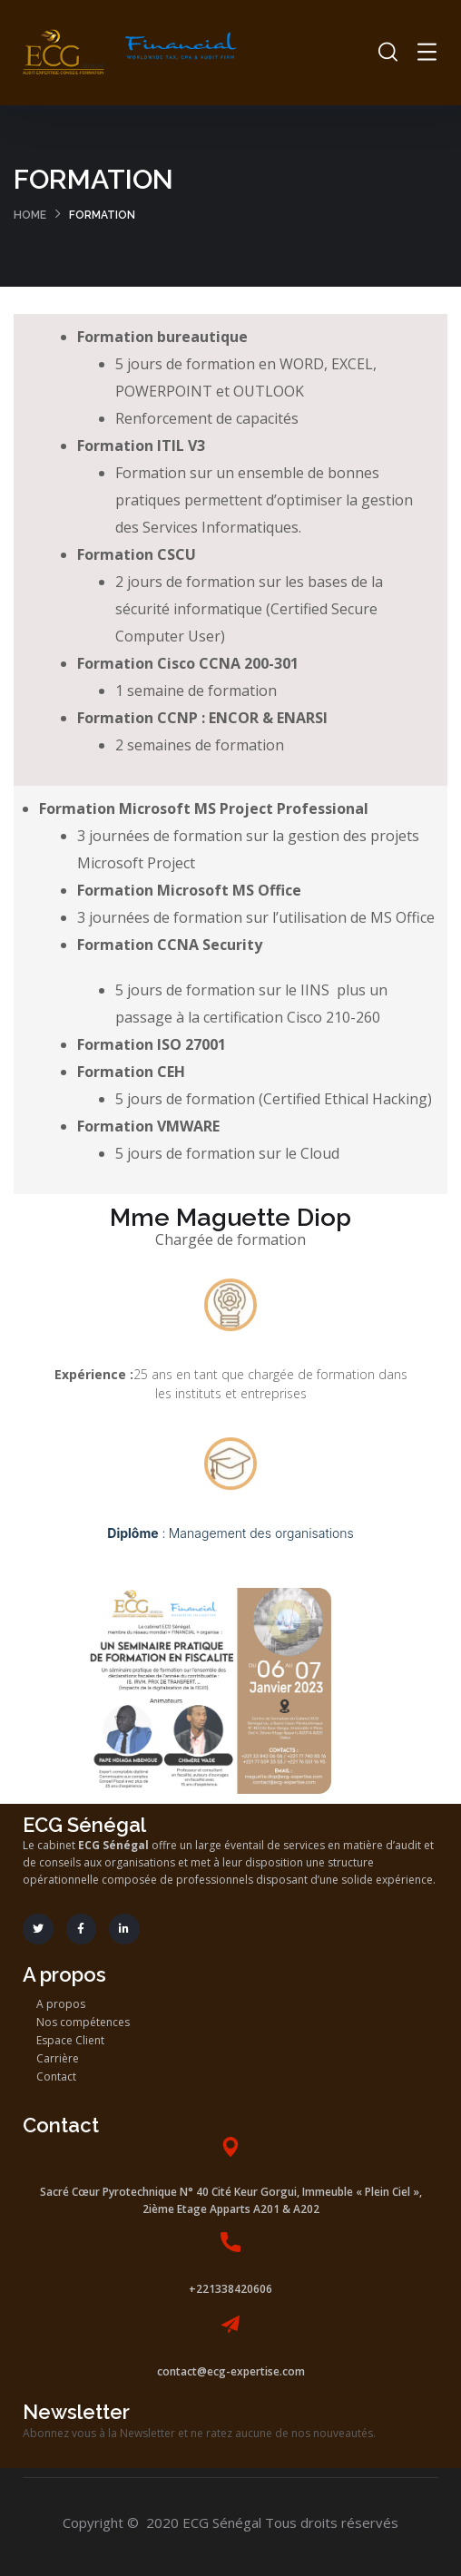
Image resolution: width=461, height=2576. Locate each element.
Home (30, 215)
